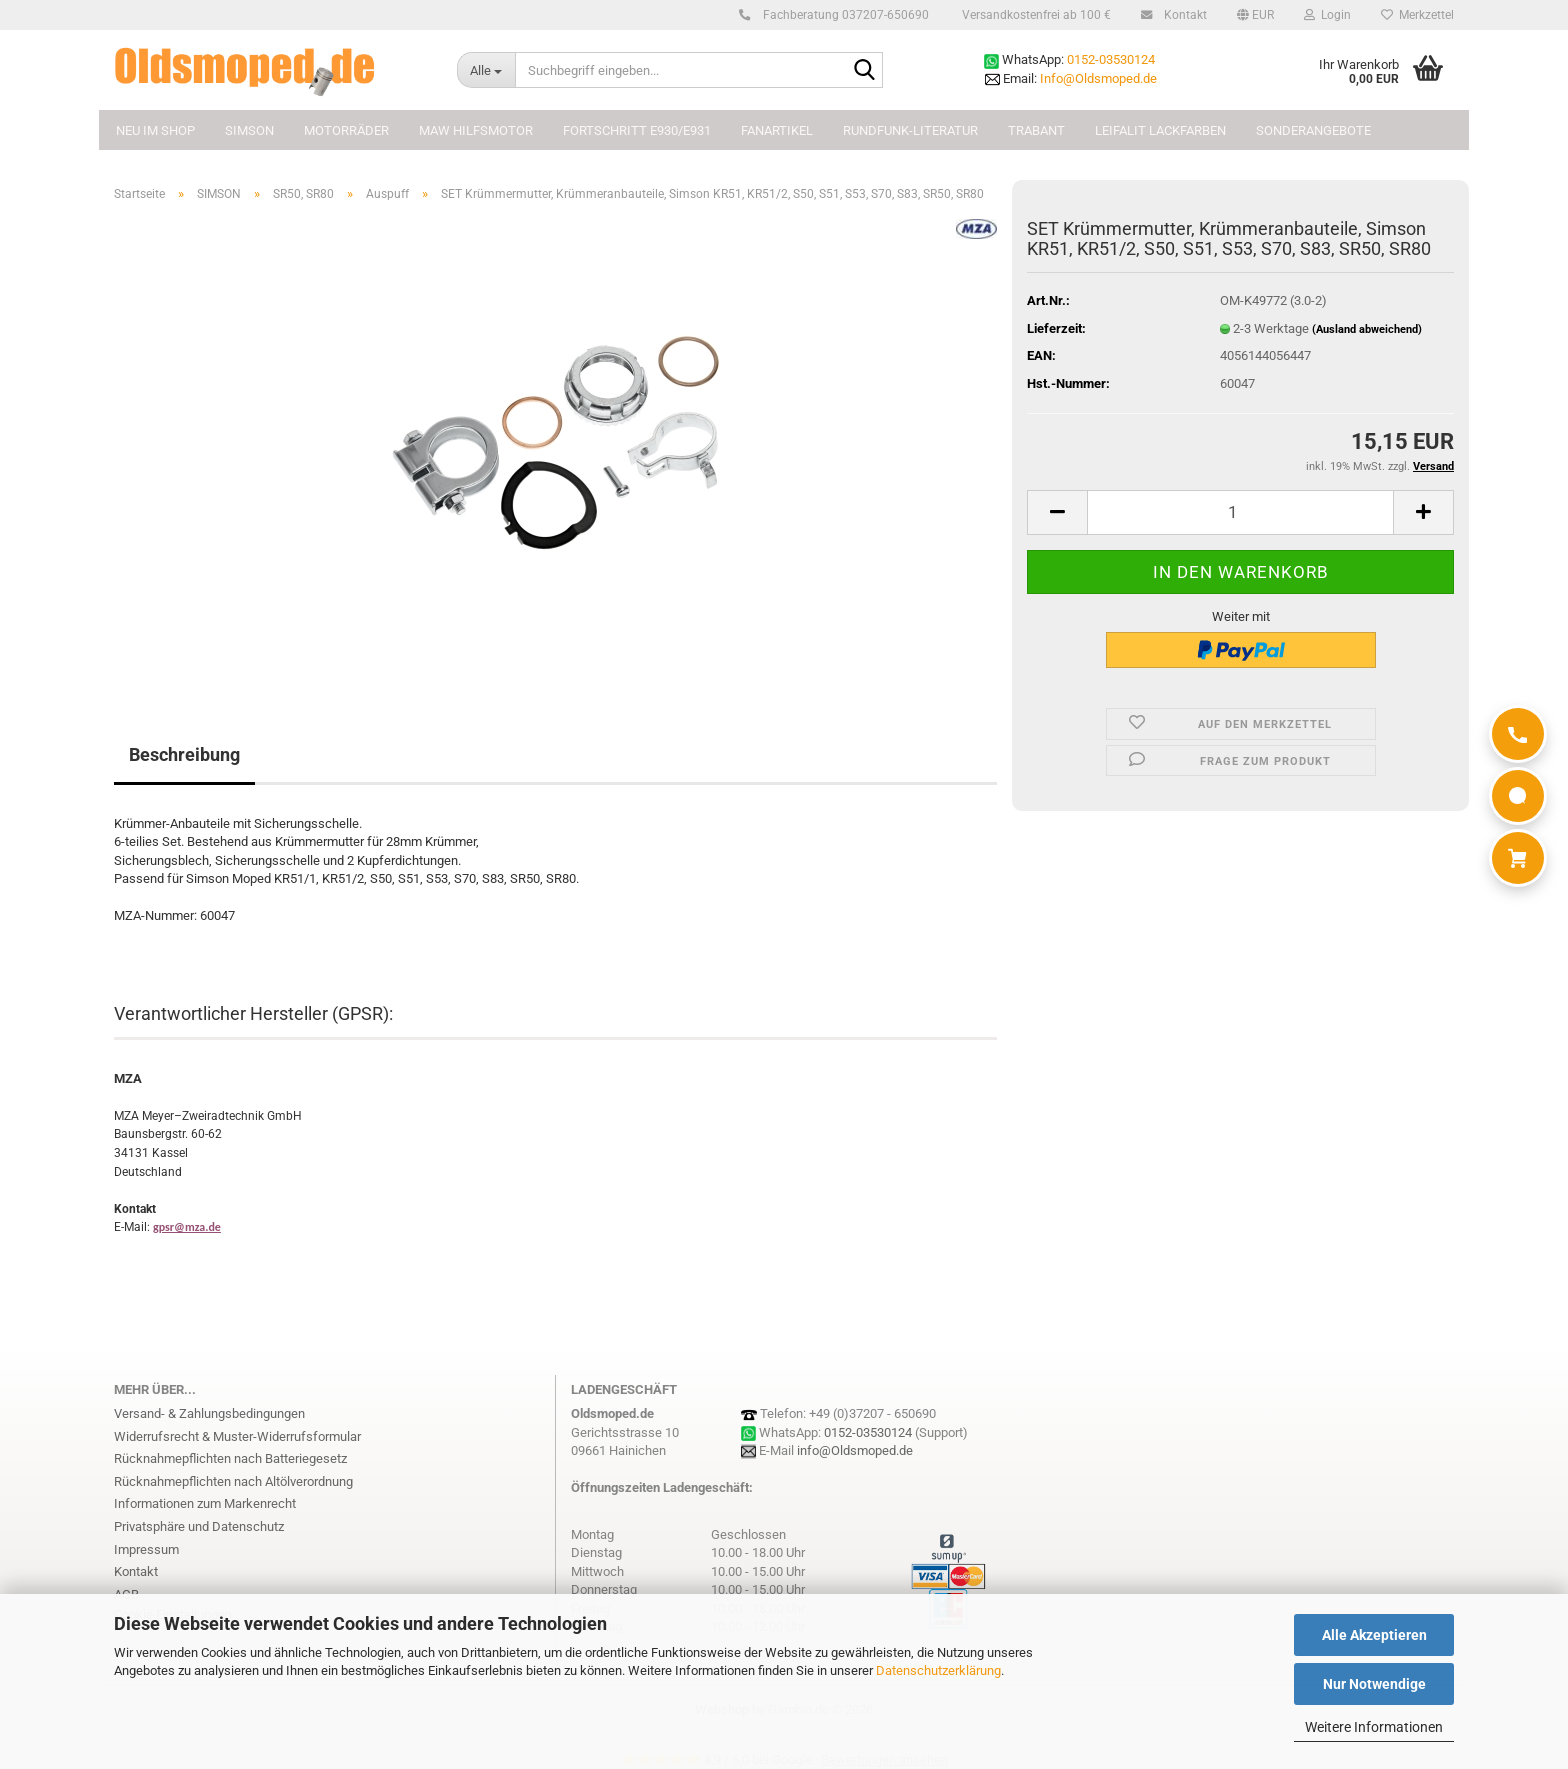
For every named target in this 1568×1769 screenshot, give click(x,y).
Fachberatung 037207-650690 (843, 15)
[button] (1255, 15)
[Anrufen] (1518, 734)
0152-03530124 (1111, 59)
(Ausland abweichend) (1367, 329)
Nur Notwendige (1374, 1684)
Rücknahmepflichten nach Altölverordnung (233, 1481)
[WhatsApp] (1518, 796)
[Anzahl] (1240, 512)
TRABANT (1036, 130)
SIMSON (249, 130)
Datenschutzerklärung (938, 1670)
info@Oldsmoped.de (855, 1450)
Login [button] (1327, 15)
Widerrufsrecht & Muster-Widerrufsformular (237, 1436)
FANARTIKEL (777, 130)
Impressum (146, 1549)
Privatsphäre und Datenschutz (199, 1526)
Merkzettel (1417, 15)
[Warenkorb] (1518, 858)
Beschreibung (184, 754)
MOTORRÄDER (346, 130)
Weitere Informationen (1374, 1727)
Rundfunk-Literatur (910, 130)
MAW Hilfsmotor (476, 130)
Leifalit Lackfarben (1160, 130)
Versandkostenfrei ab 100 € (1035, 15)
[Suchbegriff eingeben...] (486, 70)
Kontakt (1182, 15)
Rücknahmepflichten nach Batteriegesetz (230, 1458)
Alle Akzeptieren (1374, 1635)
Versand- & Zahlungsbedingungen (209, 1413)
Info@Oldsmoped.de (1098, 78)
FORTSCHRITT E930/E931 (637, 130)
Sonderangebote (1313, 130)
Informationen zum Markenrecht (205, 1503)
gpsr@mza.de (187, 1227)
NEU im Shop (155, 130)
